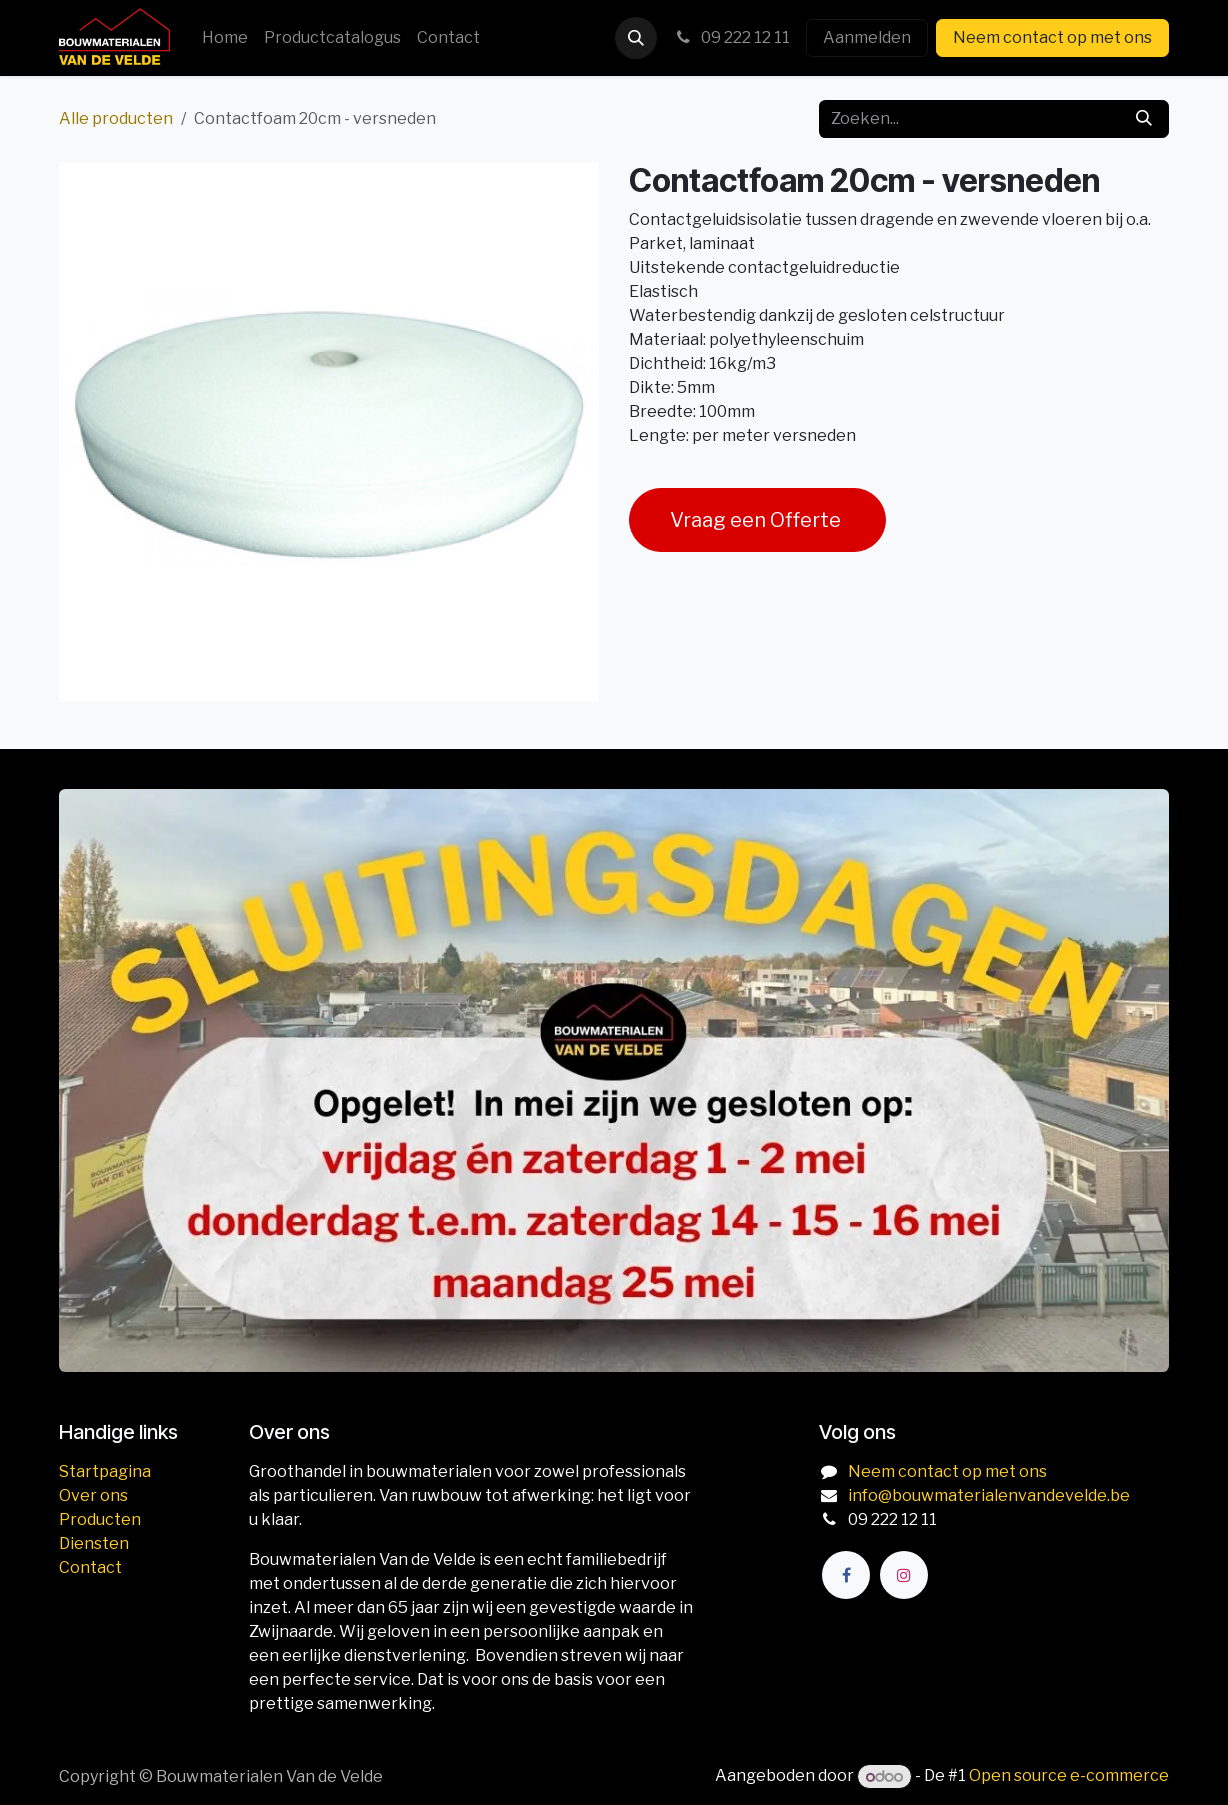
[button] (636, 38)
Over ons (93, 1495)
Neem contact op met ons (1052, 37)
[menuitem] (225, 38)
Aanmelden (867, 37)
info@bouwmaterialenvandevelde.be (989, 1495)
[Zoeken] (1144, 119)
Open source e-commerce (1069, 1776)
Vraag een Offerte (757, 520)
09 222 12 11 (731, 37)
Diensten (94, 1543)
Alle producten (116, 118)
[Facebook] (846, 1575)
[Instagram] (904, 1575)
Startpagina (105, 1471)
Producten (100, 1519)
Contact (90, 1567)
